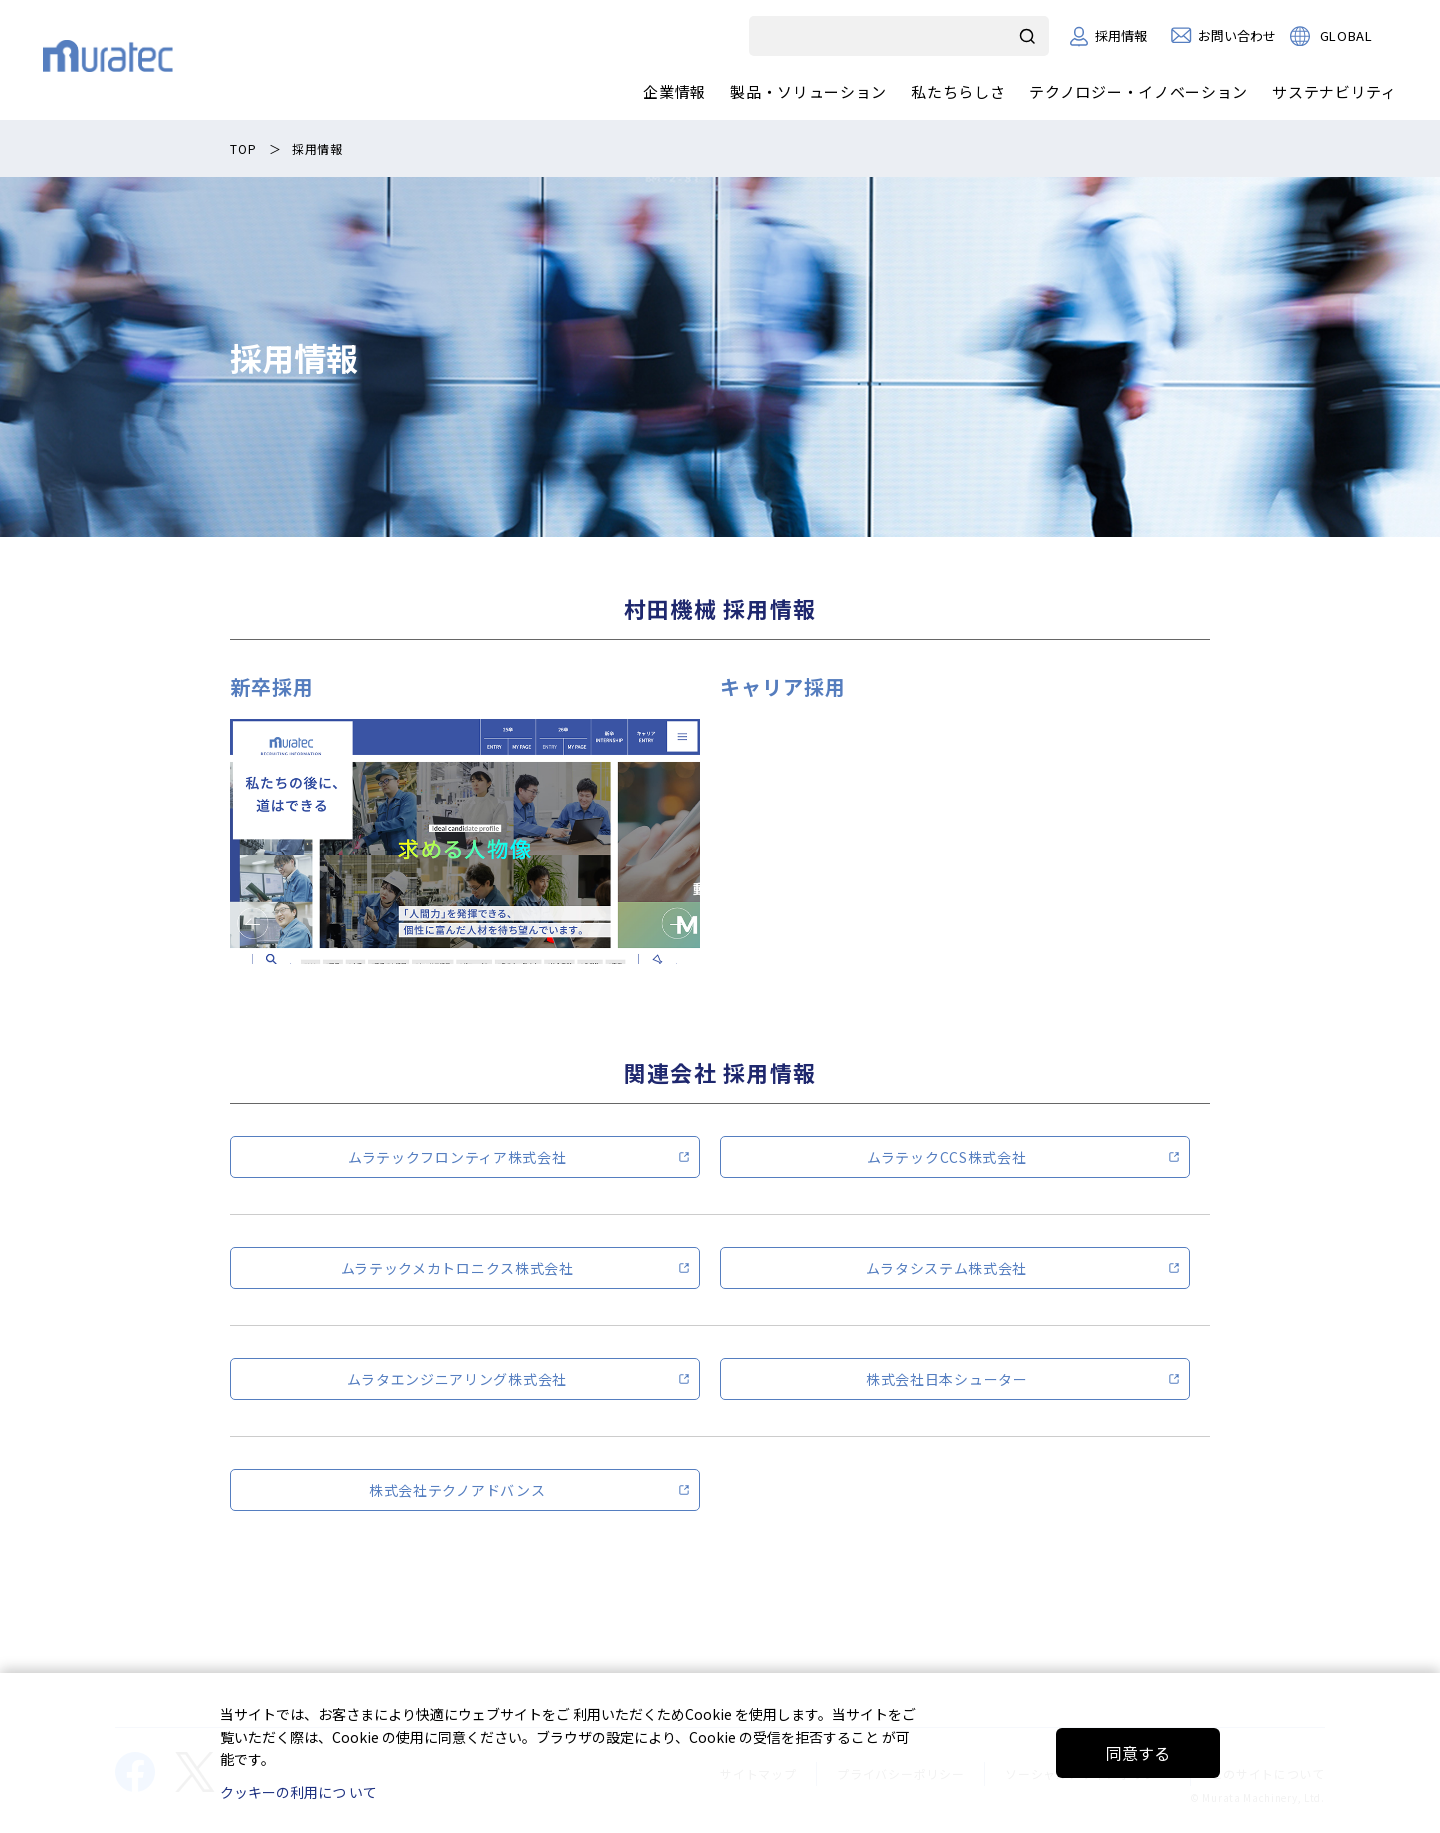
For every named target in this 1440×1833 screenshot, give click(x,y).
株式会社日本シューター (947, 1379)
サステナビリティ (1334, 91)
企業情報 (674, 91)
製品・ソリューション (808, 91)
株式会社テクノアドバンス (457, 1490)
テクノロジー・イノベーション (1138, 91)
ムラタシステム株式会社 (946, 1268)
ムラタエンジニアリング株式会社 (457, 1379)
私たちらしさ (958, 91)
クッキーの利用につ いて (298, 1792)
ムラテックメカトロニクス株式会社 (457, 1268)
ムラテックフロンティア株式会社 (457, 1157)
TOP (243, 148)
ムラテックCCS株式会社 (946, 1157)
